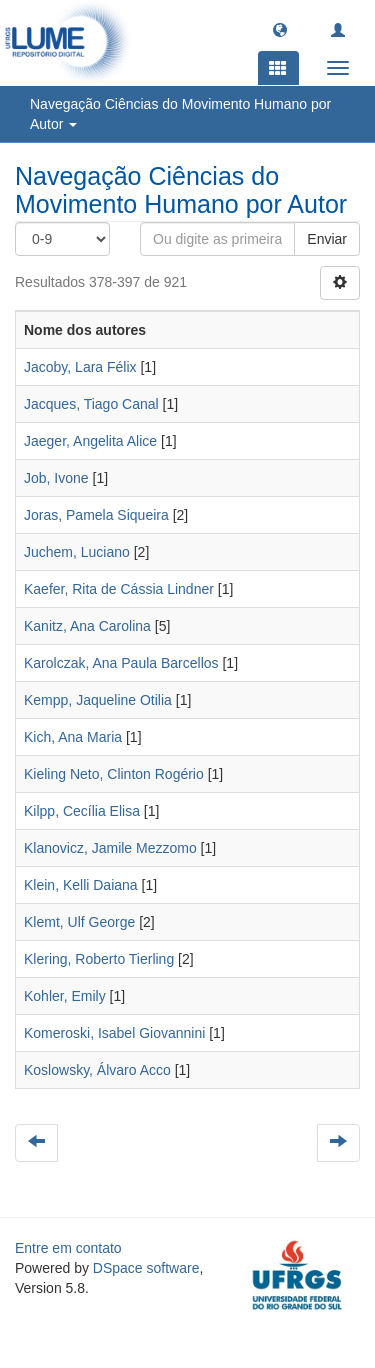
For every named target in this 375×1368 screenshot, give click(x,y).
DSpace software (146, 1268)
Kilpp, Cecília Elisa (82, 811)
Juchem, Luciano (77, 552)
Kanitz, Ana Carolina (87, 626)
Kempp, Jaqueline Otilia (98, 700)
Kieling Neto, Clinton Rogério (114, 774)
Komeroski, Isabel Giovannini (114, 1033)
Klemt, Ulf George (79, 922)
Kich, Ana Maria (73, 737)
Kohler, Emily (65, 996)
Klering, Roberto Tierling (99, 959)
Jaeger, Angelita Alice (90, 441)
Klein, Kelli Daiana (81, 885)
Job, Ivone (56, 478)
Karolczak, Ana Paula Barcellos (121, 663)
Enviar (327, 239)
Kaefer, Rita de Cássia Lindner (119, 589)
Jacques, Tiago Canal (91, 404)
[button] (280, 29)
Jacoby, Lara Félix (80, 367)
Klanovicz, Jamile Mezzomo (110, 848)
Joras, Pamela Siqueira (96, 515)
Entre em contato (68, 1248)
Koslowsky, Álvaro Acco (97, 1070)
